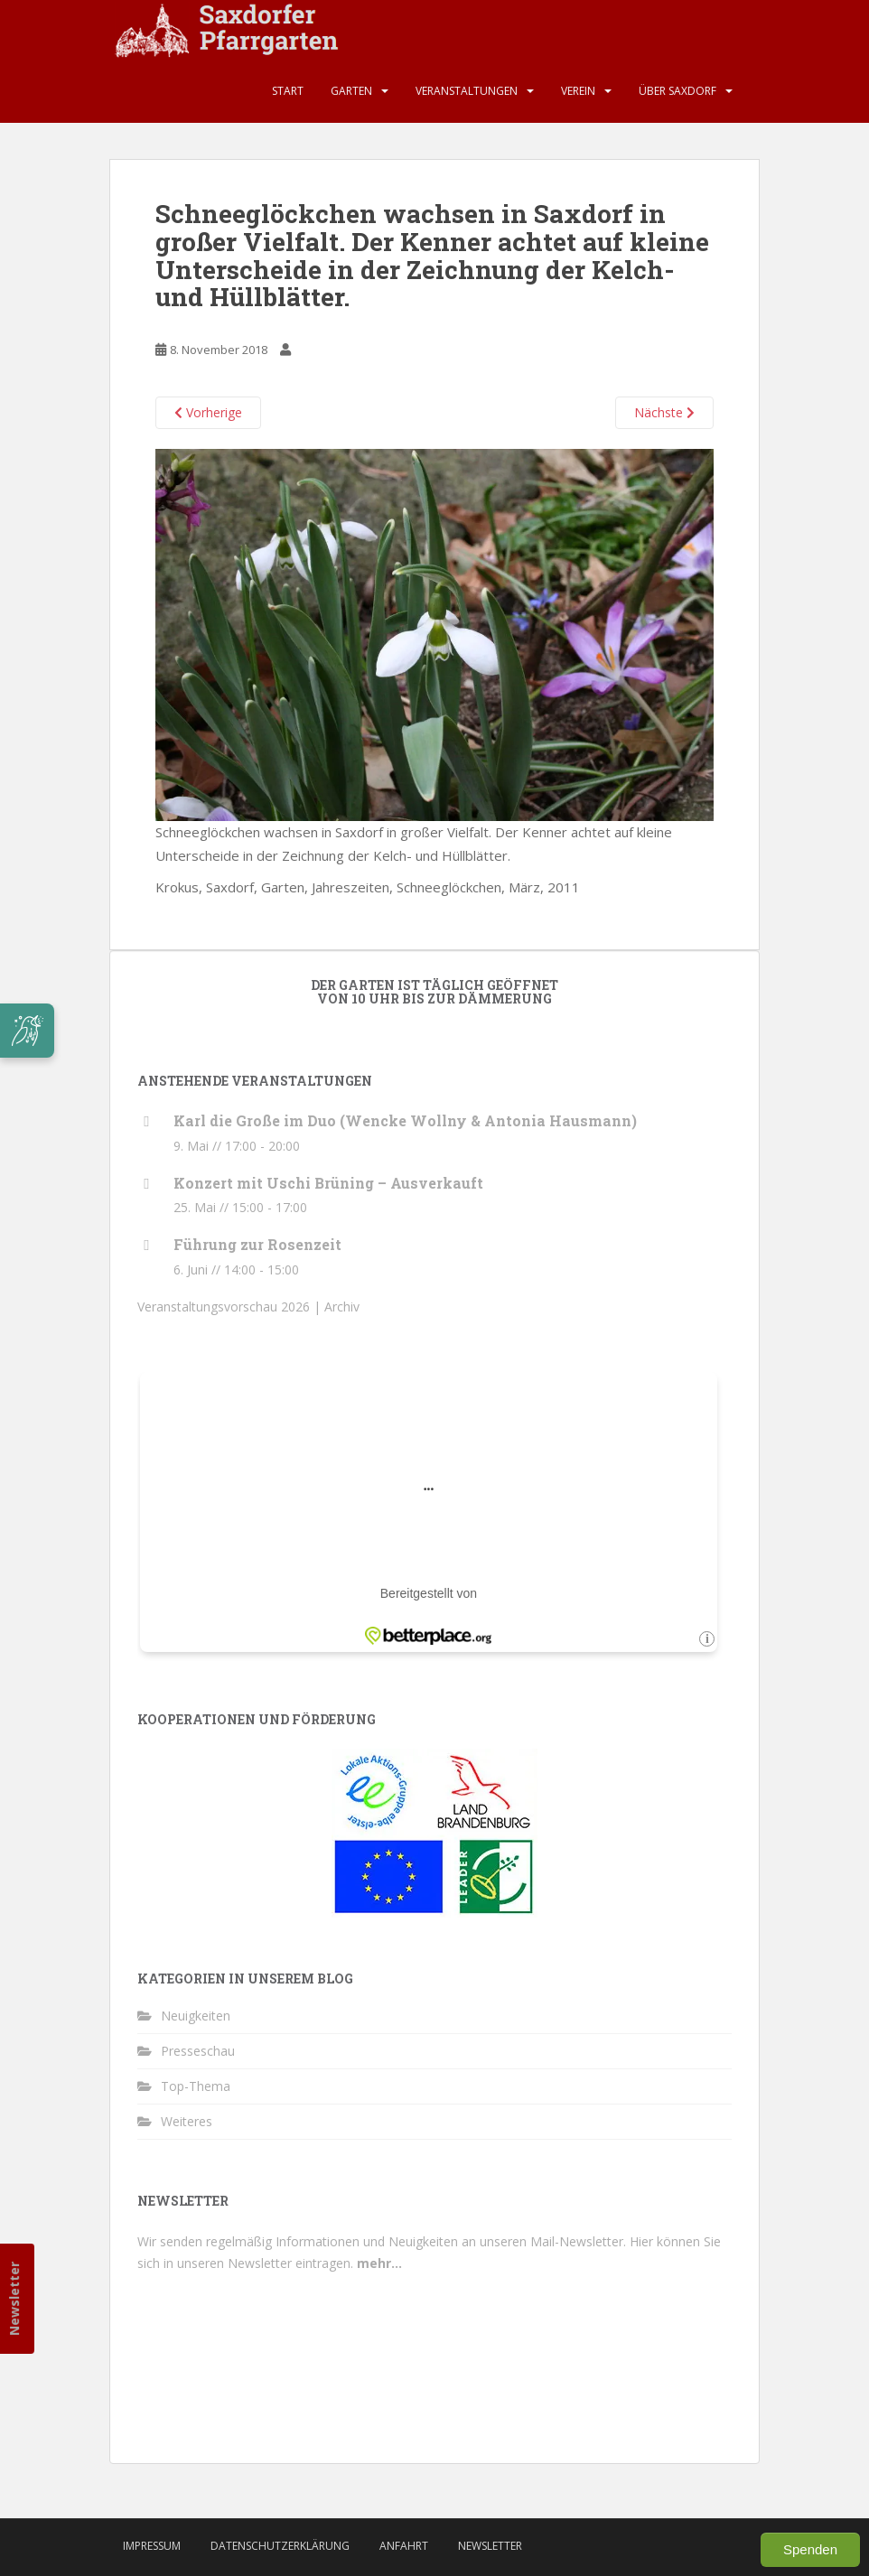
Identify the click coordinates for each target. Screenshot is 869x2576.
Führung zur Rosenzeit (257, 1244)
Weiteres (186, 2121)
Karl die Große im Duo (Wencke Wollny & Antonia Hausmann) (405, 1120)
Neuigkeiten (195, 2015)
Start (288, 90)
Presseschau (198, 2050)
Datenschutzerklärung (280, 2545)
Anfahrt (403, 2545)
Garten (351, 90)
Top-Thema (195, 2086)
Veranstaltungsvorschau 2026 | (230, 1306)
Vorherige (208, 412)
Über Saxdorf (677, 90)
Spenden (810, 2549)
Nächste (664, 412)
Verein (578, 90)
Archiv (342, 1306)
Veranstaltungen (467, 90)
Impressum (152, 2545)
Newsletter (14, 2299)
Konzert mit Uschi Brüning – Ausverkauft (328, 1182)
